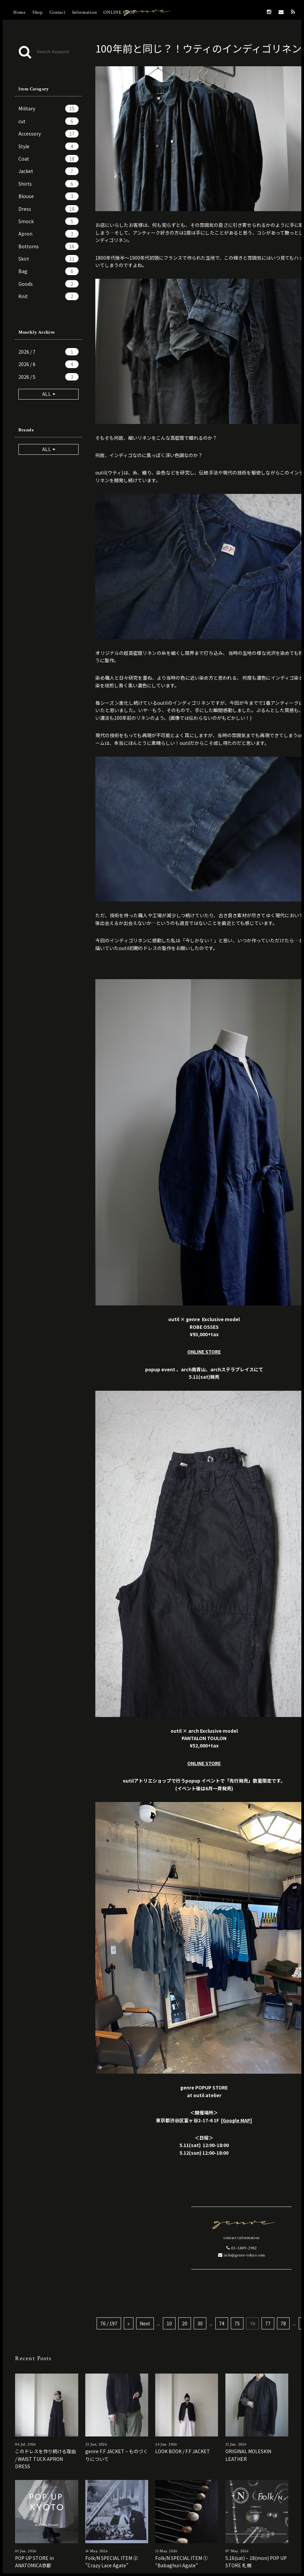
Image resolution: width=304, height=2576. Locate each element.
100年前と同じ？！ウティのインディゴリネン (198, 48)
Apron (48, 233)
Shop (37, 12)
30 (200, 2323)
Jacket (48, 171)
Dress (48, 208)
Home (19, 12)
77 (268, 2323)
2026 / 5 (48, 376)
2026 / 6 (48, 364)
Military (48, 108)
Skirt (48, 258)
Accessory (48, 133)
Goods (48, 283)
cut (48, 121)
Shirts (48, 183)
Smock (48, 221)
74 (221, 2323)
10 (169, 2323)
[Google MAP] (236, 2120)
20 (184, 2323)
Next (145, 2323)
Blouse (48, 196)
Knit (48, 296)
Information (84, 12)
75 (237, 2323)
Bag (48, 271)
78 (283, 2323)
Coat (48, 158)
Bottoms (48, 246)
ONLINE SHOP (119, 12)
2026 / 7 (48, 351)
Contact (57, 12)
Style (48, 146)
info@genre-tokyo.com (241, 2255)
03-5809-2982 (241, 2248)
